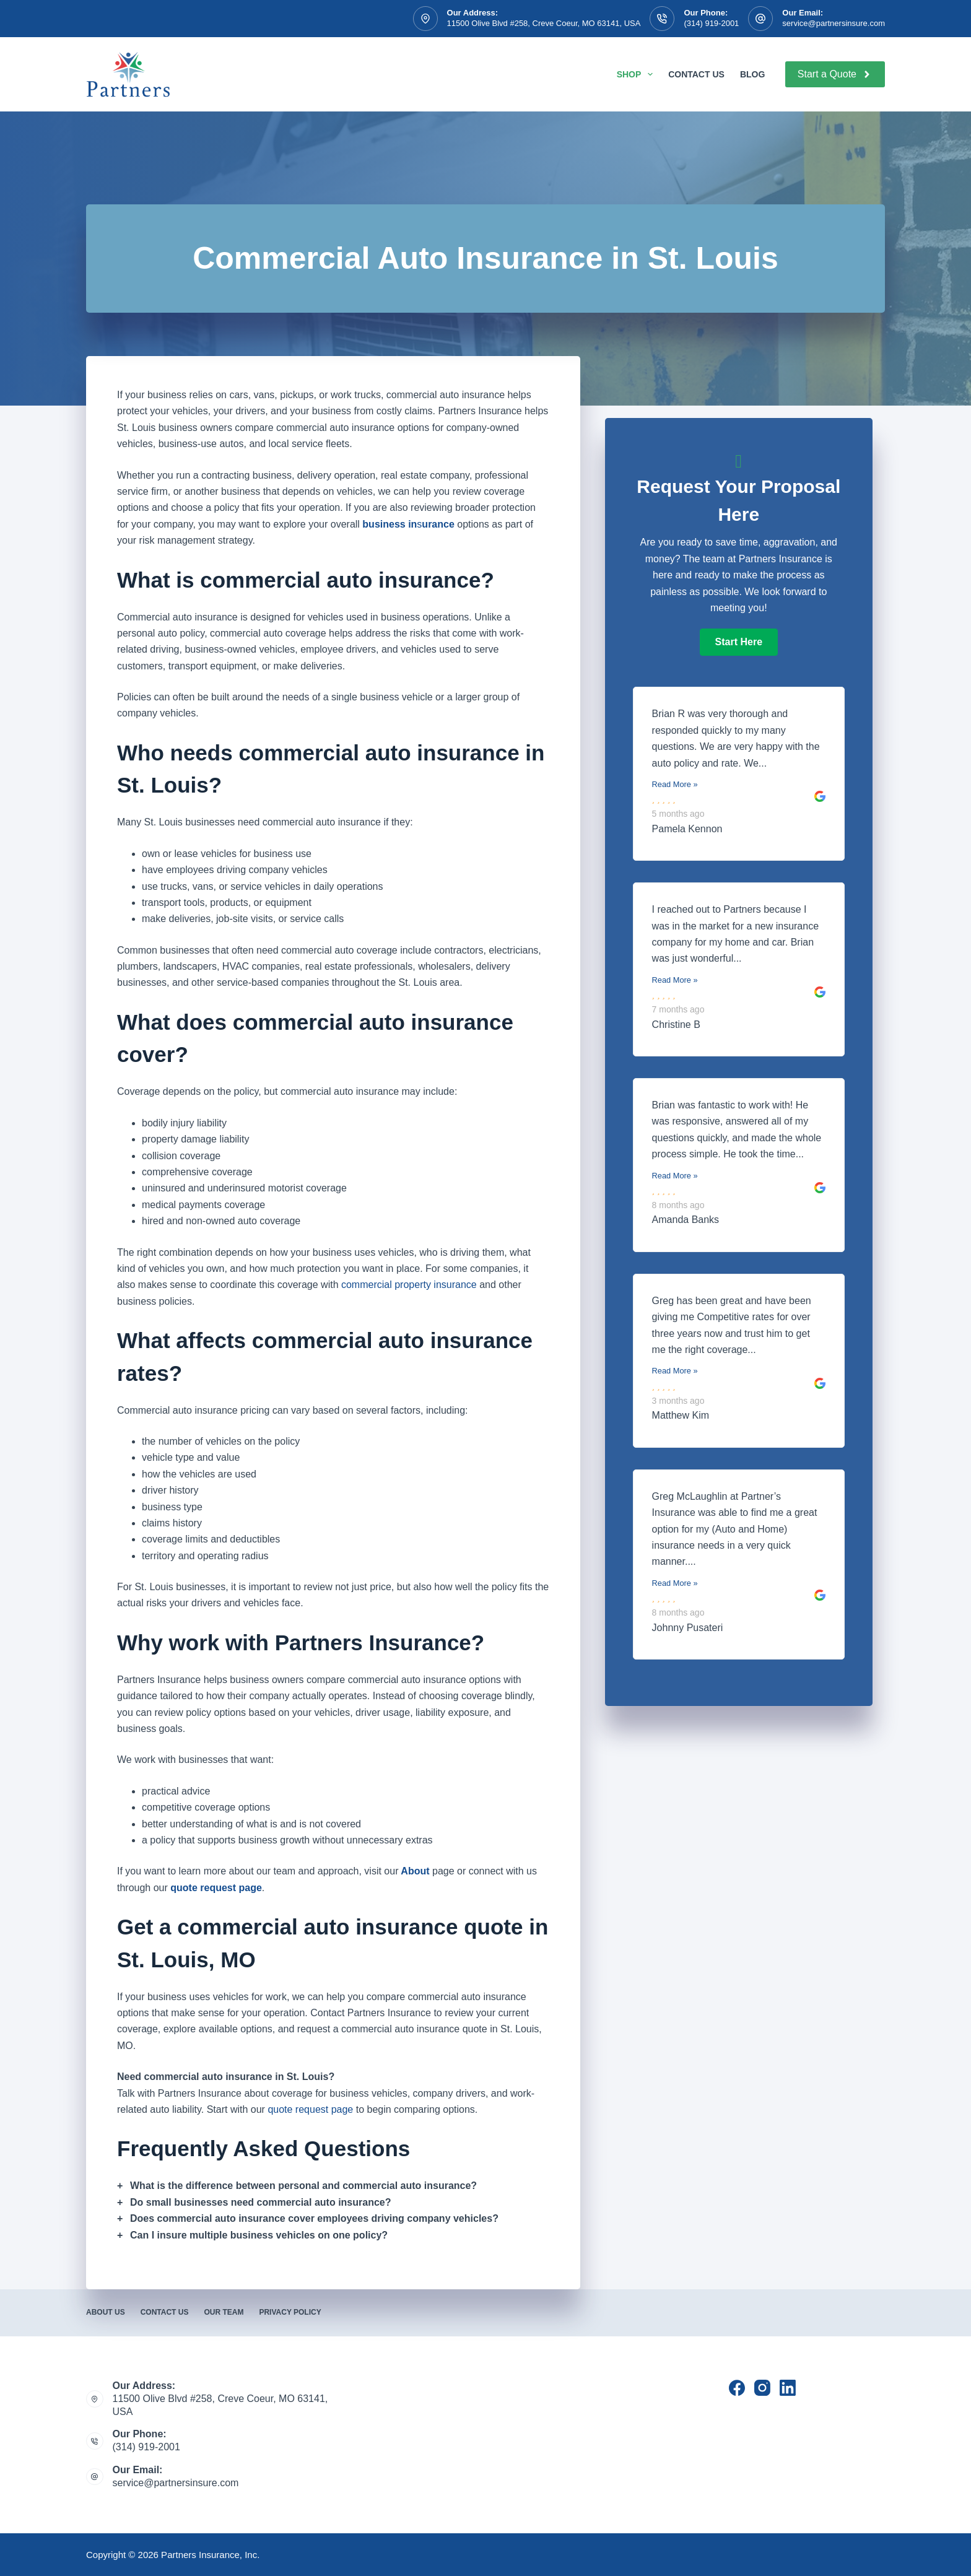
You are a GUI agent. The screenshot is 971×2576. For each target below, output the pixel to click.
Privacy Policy (290, 2312)
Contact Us (696, 74)
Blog (752, 74)
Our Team (223, 2312)
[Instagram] (762, 2388)
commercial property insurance (409, 1284)
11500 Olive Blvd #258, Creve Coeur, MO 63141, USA (544, 23)
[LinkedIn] (788, 2388)
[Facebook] (737, 2388)
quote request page (310, 2109)
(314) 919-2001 (711, 23)
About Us (105, 2312)
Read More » (675, 784)
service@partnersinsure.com (833, 23)
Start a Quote (835, 74)
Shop (637, 74)
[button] (739, 642)
